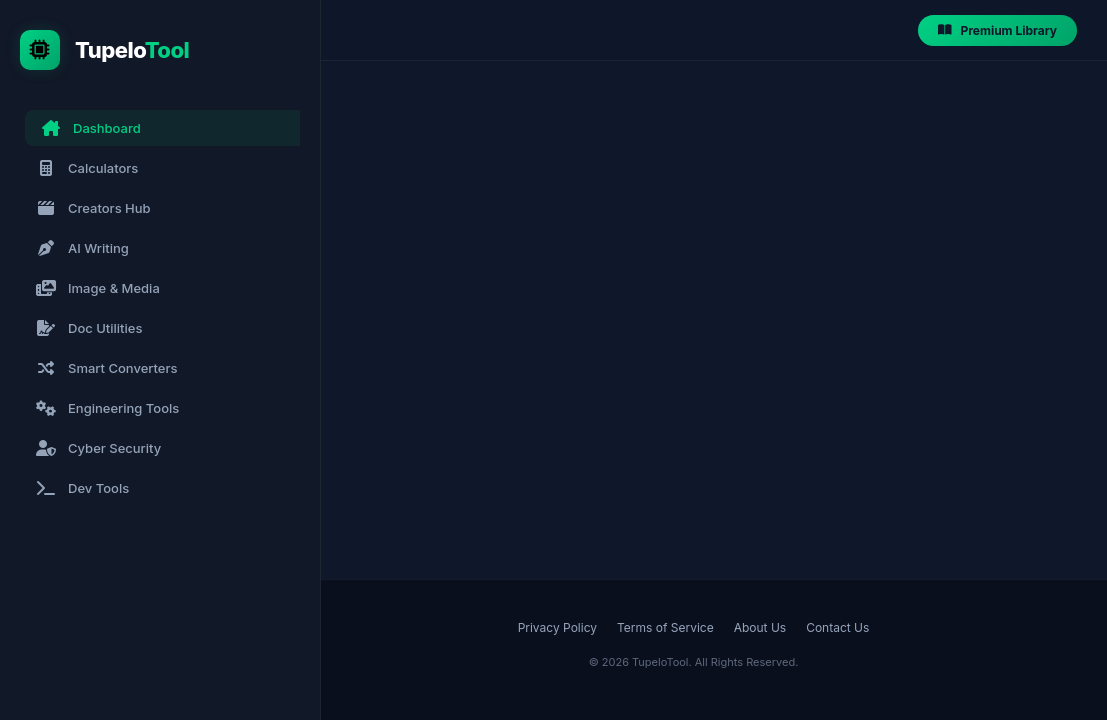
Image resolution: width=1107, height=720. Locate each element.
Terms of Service (665, 627)
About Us (760, 627)
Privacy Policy (557, 627)
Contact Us (837, 627)
